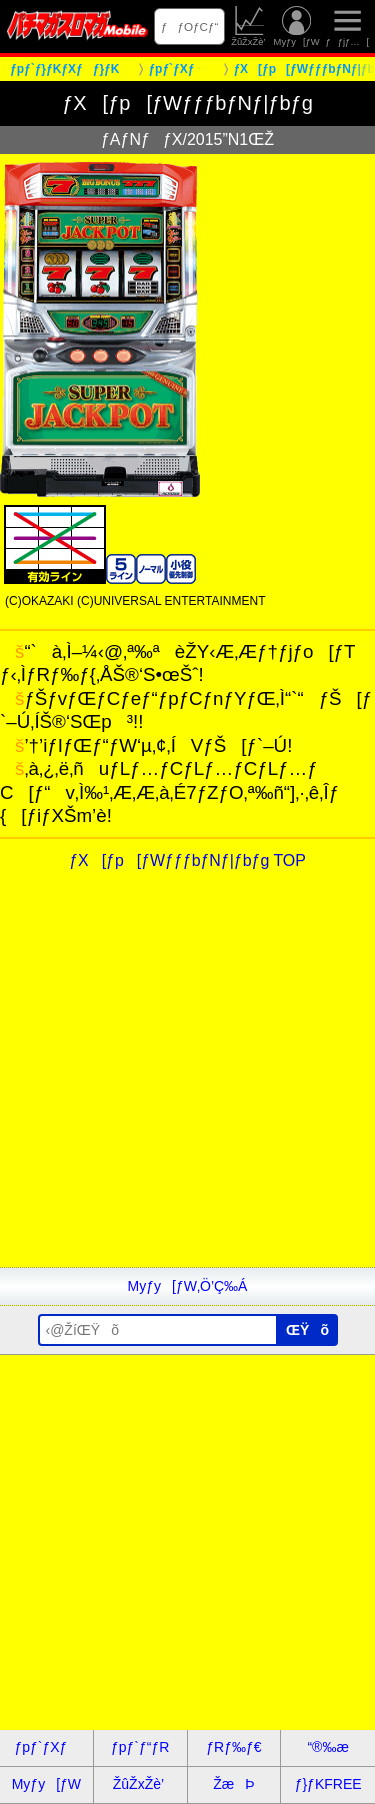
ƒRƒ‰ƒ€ (233, 1747)
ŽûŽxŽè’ (249, 26)
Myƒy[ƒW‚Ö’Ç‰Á (188, 1286)
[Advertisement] (187, 1079)
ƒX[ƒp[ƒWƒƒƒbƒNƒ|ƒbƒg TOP (187, 860)
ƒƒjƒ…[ (347, 26)
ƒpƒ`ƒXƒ (46, 1747)
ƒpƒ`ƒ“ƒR (140, 1747)
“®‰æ (327, 1747)
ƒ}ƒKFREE (328, 1784)
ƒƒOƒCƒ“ (190, 26)
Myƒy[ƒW (297, 26)
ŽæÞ (233, 1784)
